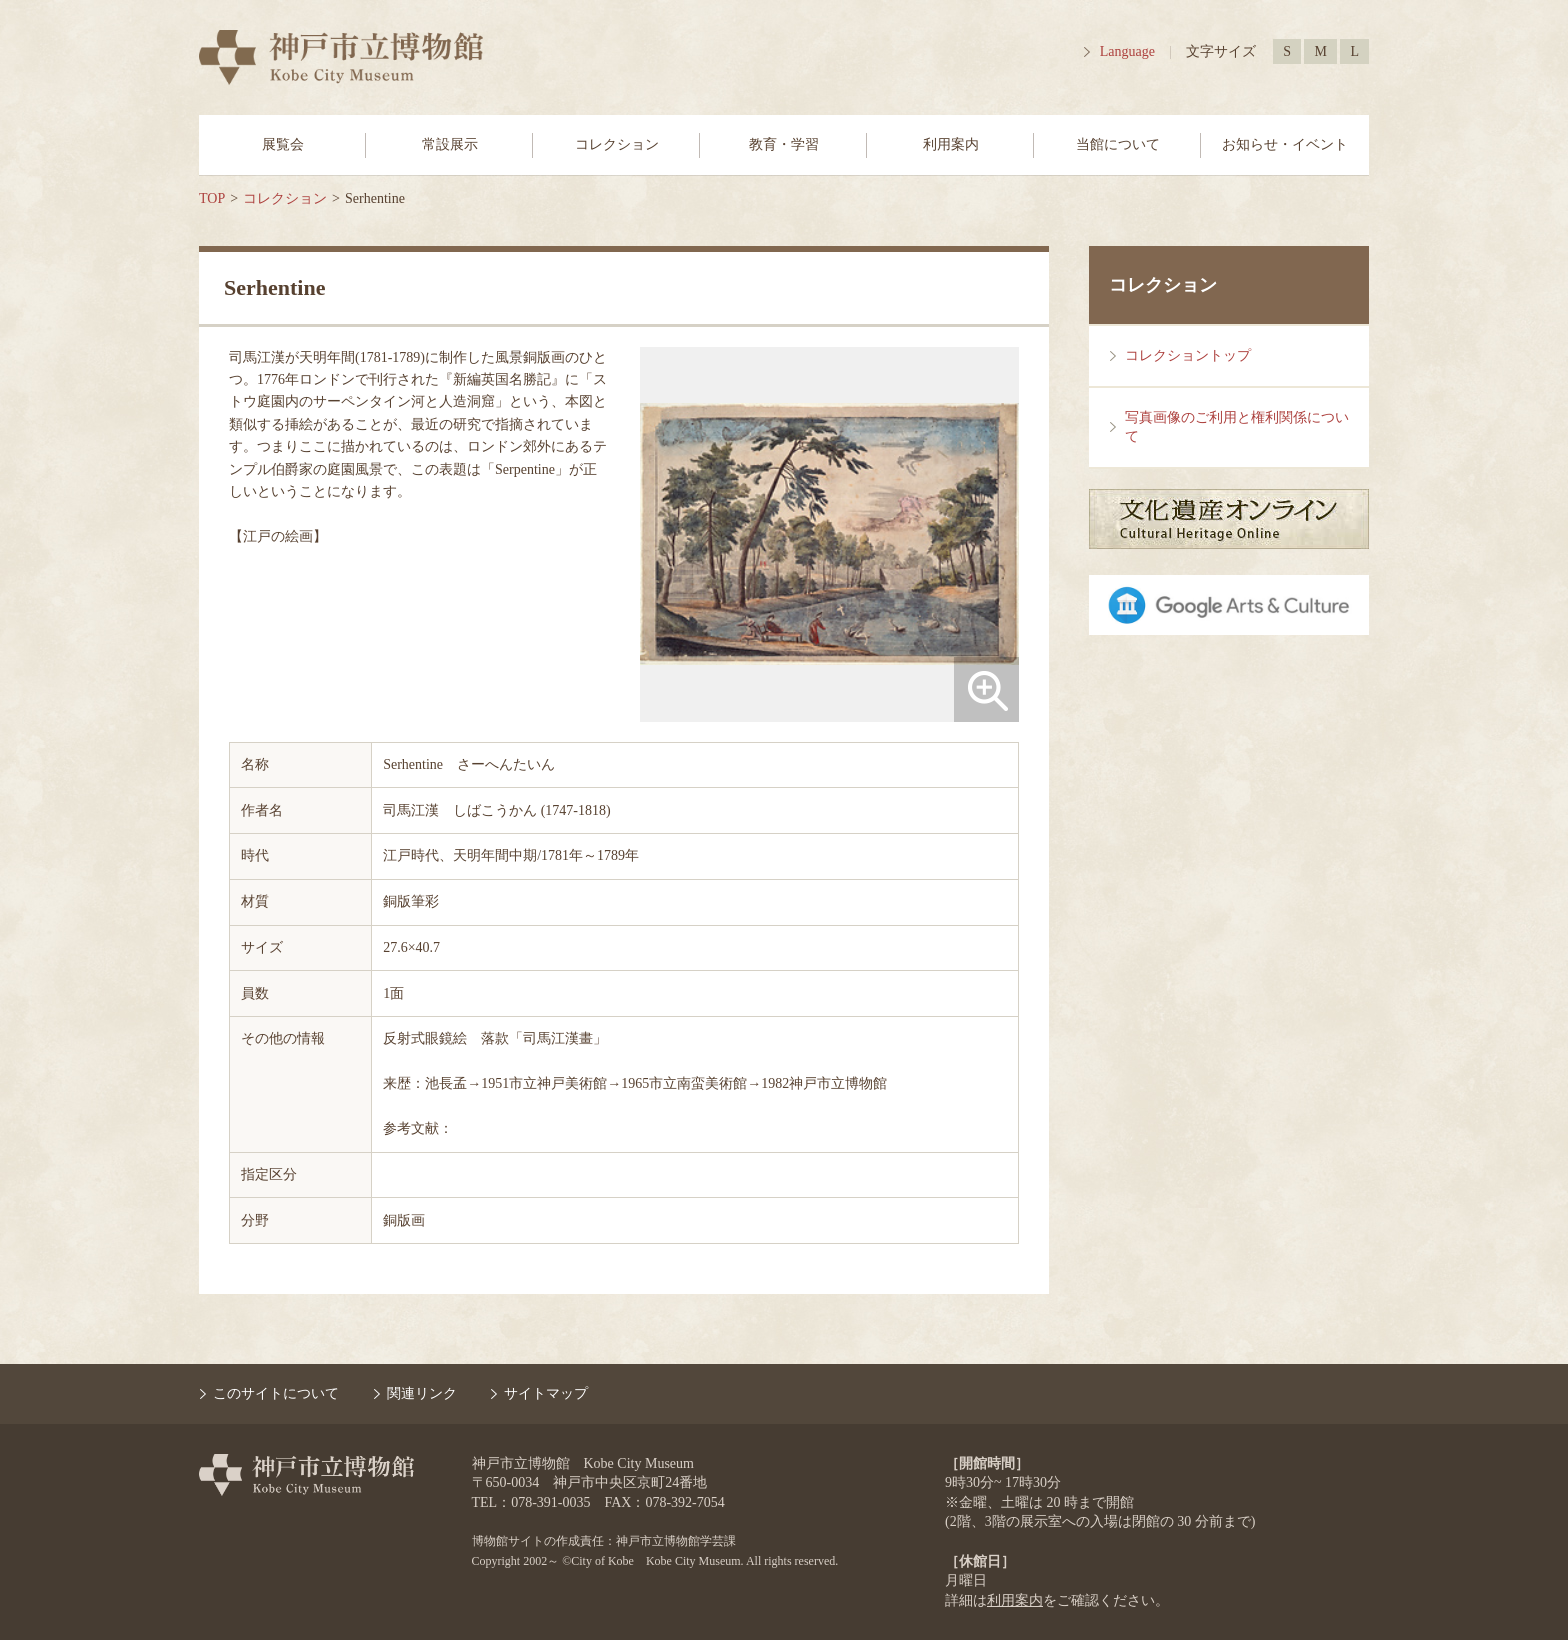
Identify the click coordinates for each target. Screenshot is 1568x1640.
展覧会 (283, 144)
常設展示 (450, 144)
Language (1127, 51)
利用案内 (951, 144)
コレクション (617, 144)
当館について (1118, 144)
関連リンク (422, 1393)
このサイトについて (276, 1393)
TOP (212, 198)
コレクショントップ (1188, 355)
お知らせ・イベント (1285, 144)
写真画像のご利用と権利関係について (1237, 427)
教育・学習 (784, 144)
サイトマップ (546, 1393)
